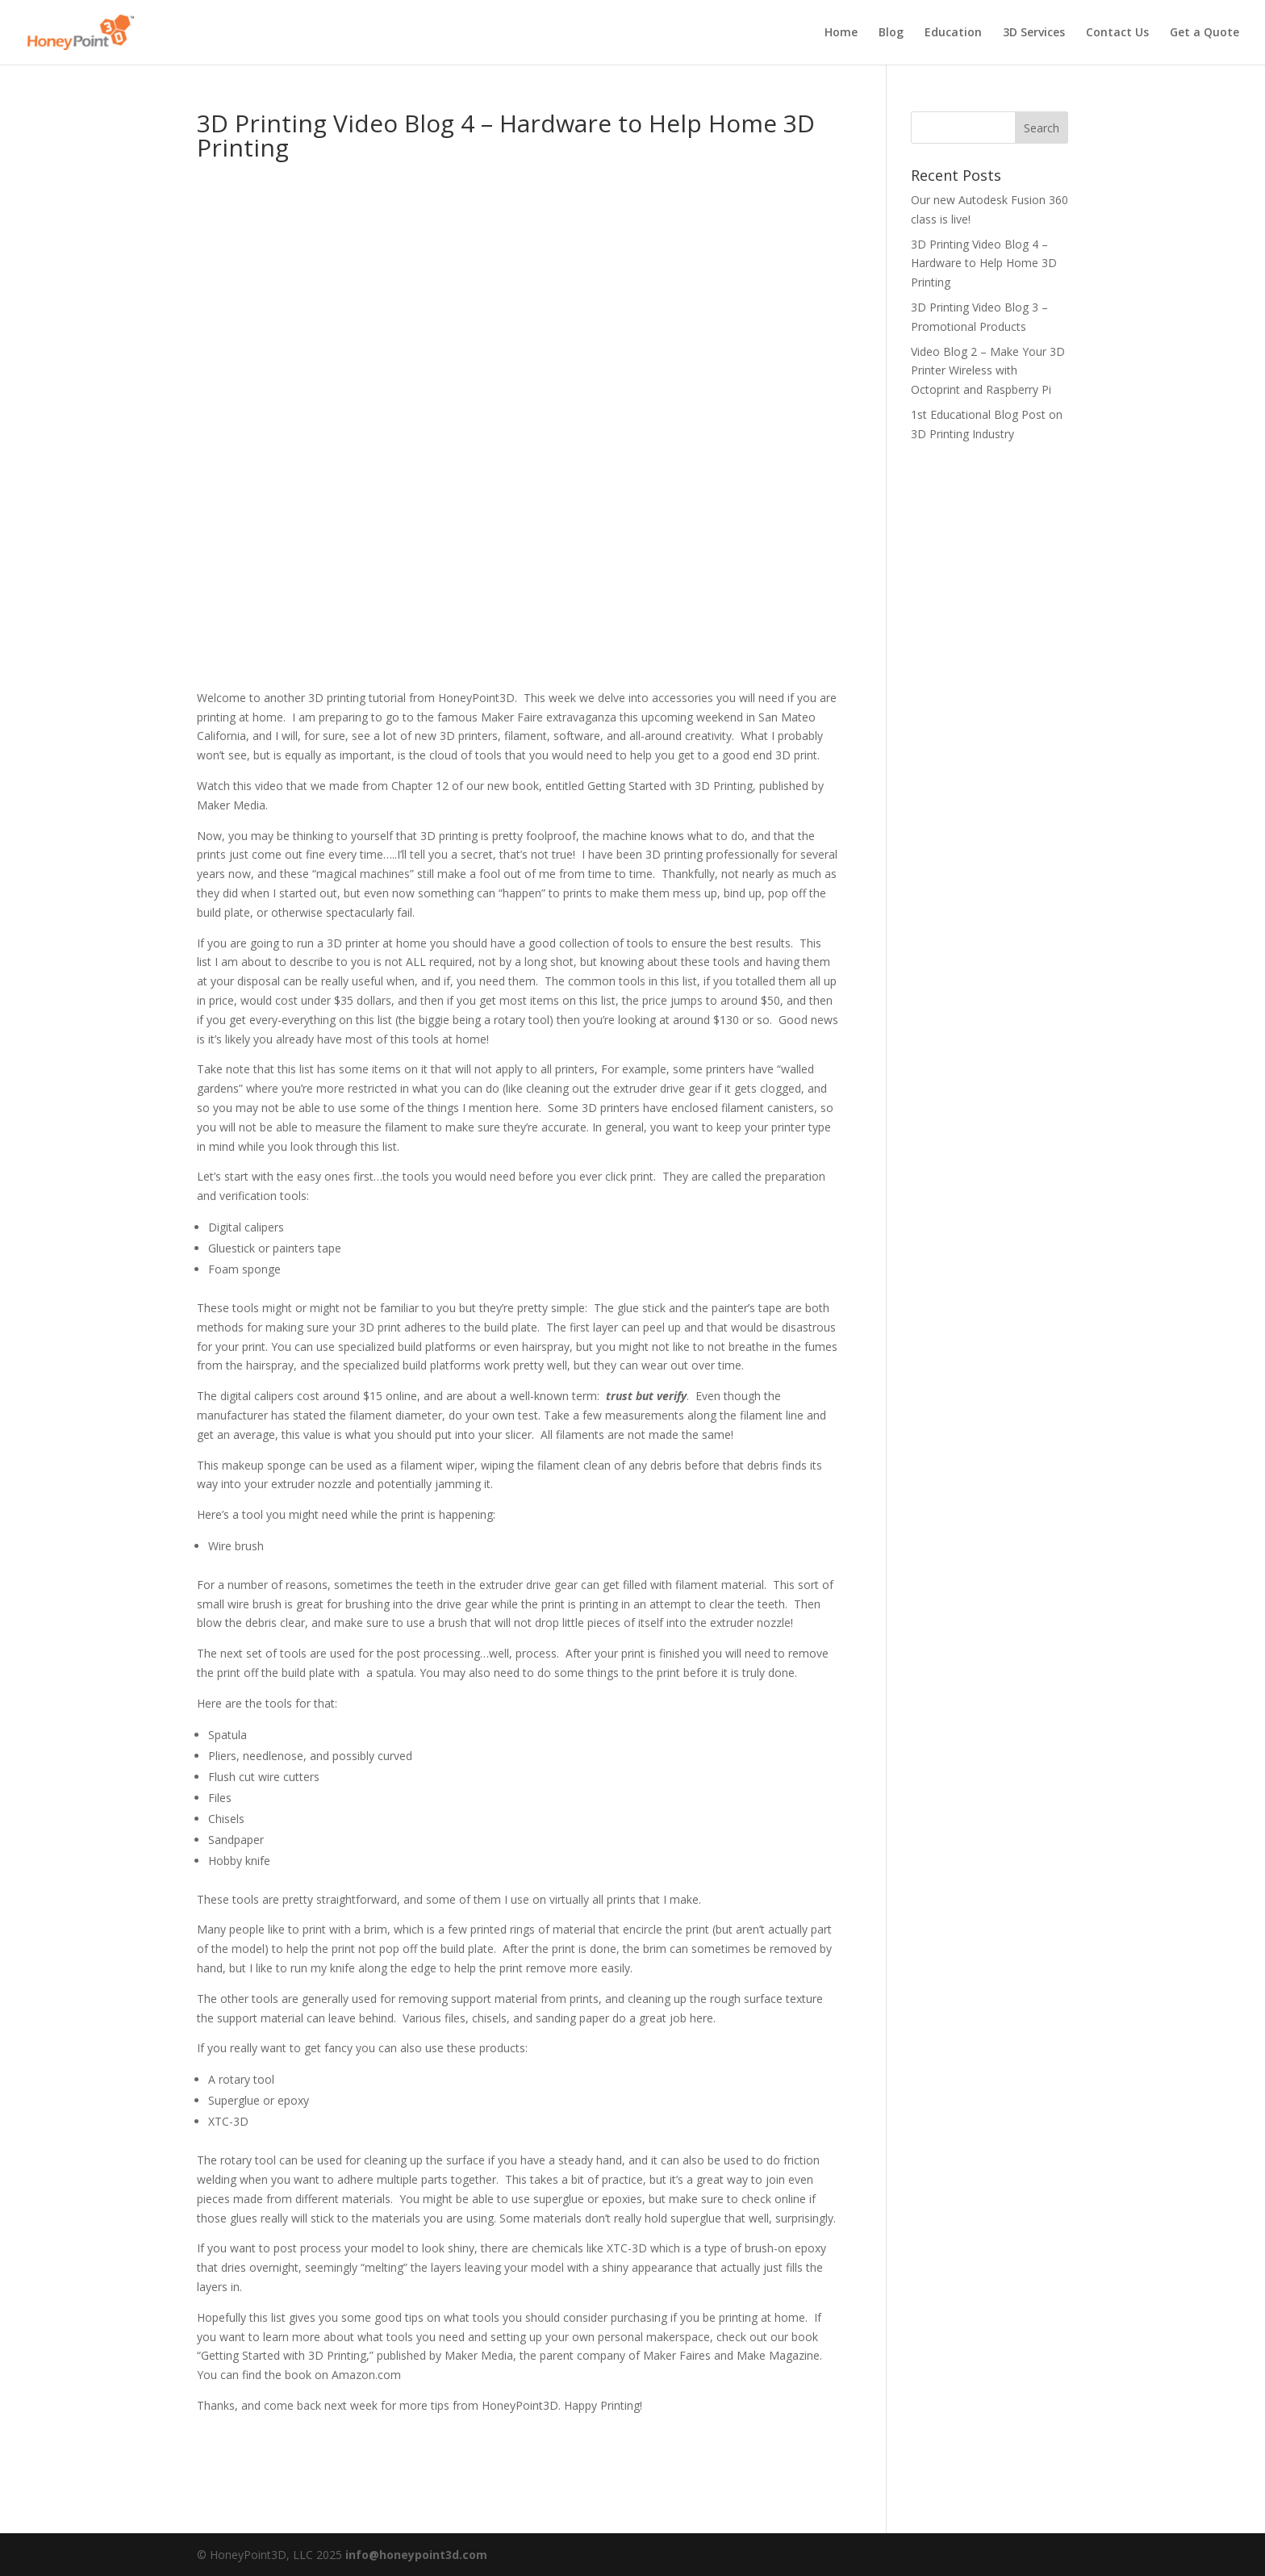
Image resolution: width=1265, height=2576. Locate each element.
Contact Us (1117, 33)
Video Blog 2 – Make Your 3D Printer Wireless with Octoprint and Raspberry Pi (988, 371)
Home (841, 33)
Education (953, 33)
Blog (891, 33)
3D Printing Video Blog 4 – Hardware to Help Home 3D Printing (984, 263)
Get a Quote (1204, 33)
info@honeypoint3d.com (416, 2554)
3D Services (1034, 33)
